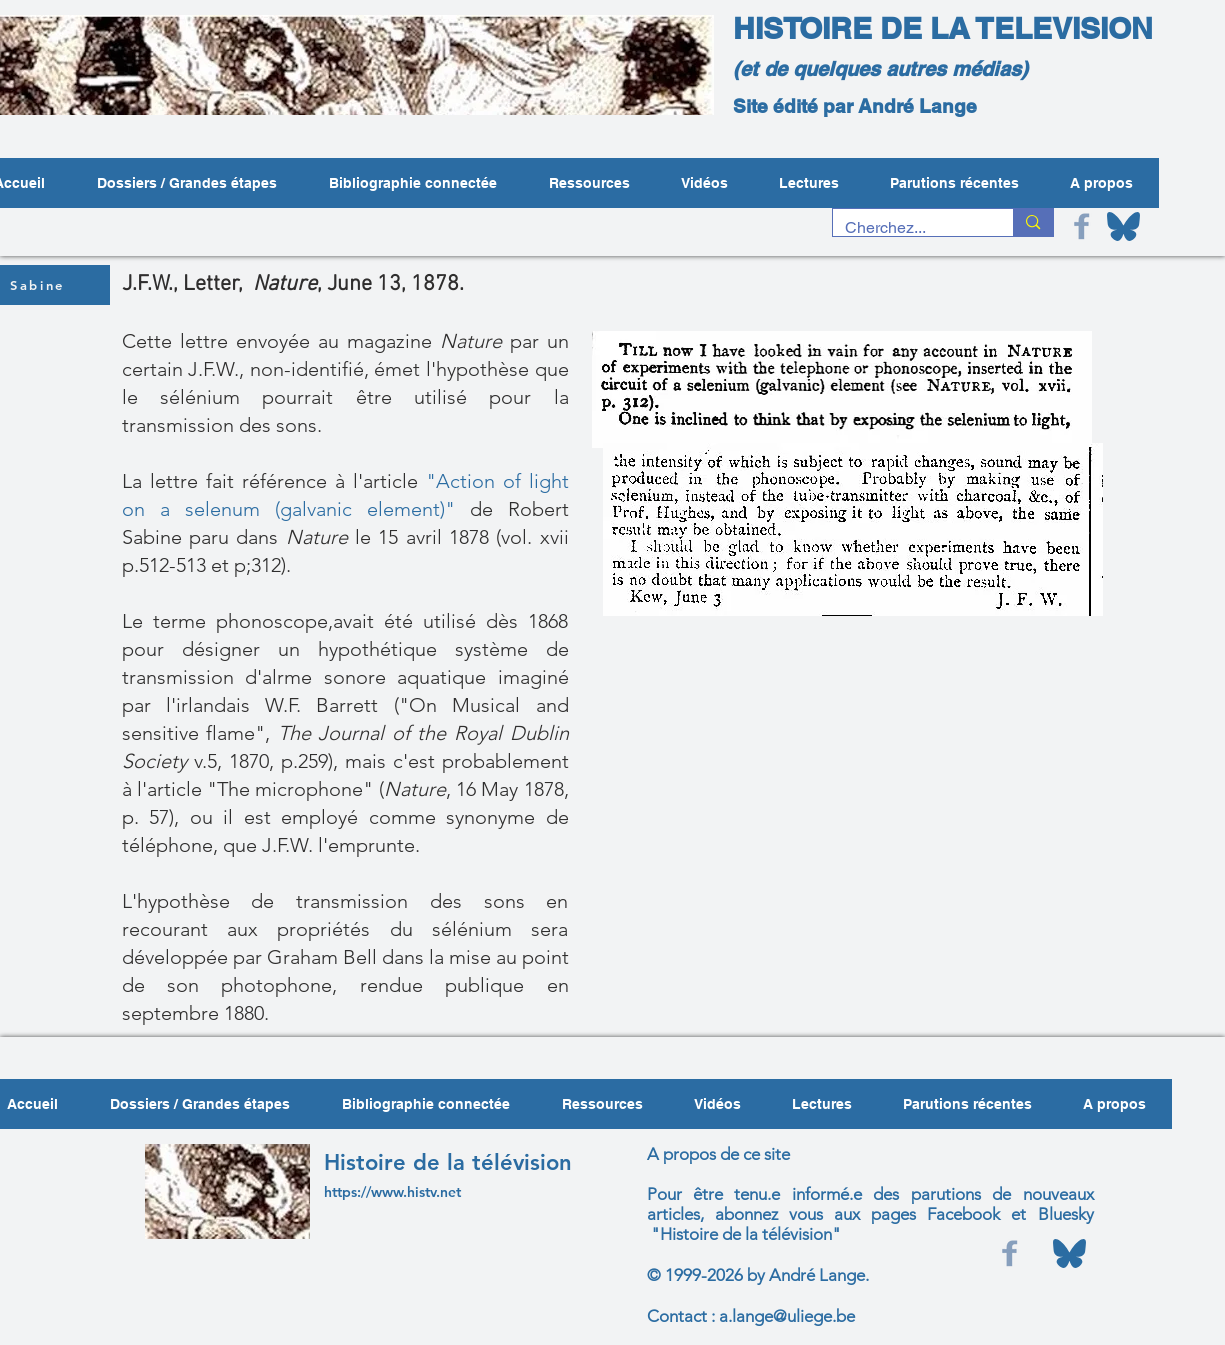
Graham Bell (322, 957)
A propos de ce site (718, 1154)
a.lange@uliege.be (787, 1316)
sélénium (200, 397)
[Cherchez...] (908, 228)
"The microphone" (290, 789)
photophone (276, 985)
